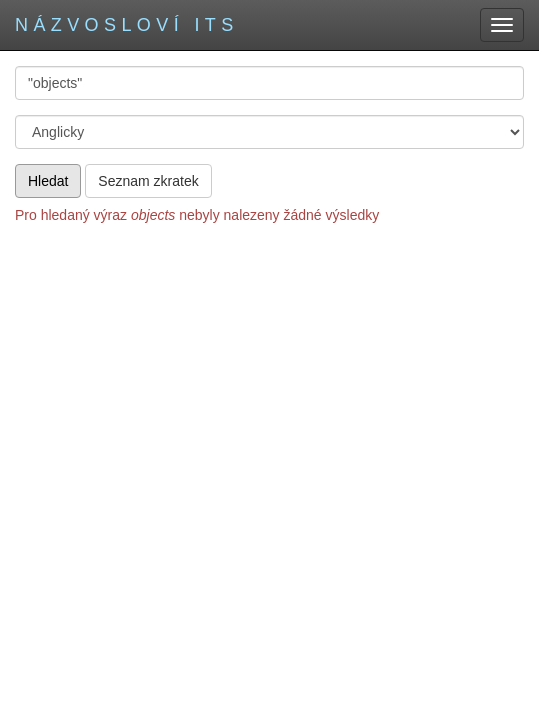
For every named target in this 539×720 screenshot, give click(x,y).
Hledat (48, 181)
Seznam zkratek (148, 181)
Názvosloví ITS (127, 25)
